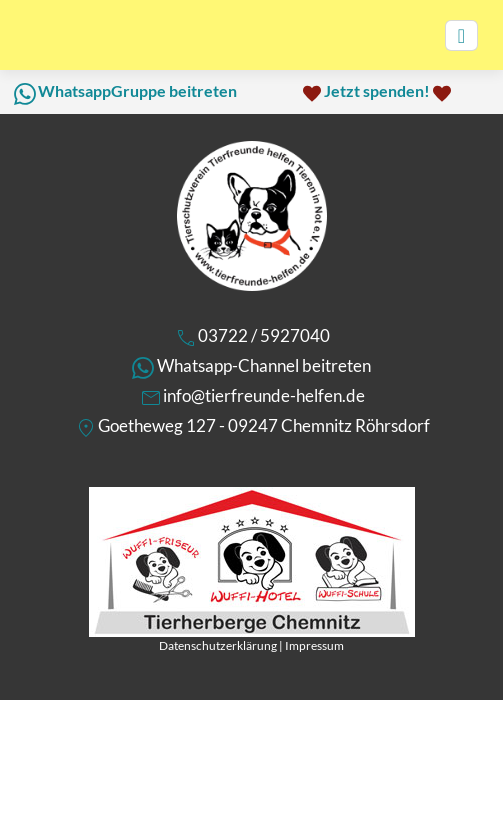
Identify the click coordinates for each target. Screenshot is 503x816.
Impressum (314, 645)
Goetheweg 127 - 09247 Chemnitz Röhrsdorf (264, 425)
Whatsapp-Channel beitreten (264, 365)
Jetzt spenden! (377, 90)
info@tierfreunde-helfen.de (264, 395)
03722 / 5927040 (264, 335)
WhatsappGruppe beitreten (137, 90)
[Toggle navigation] (461, 35)
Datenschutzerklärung (218, 645)
